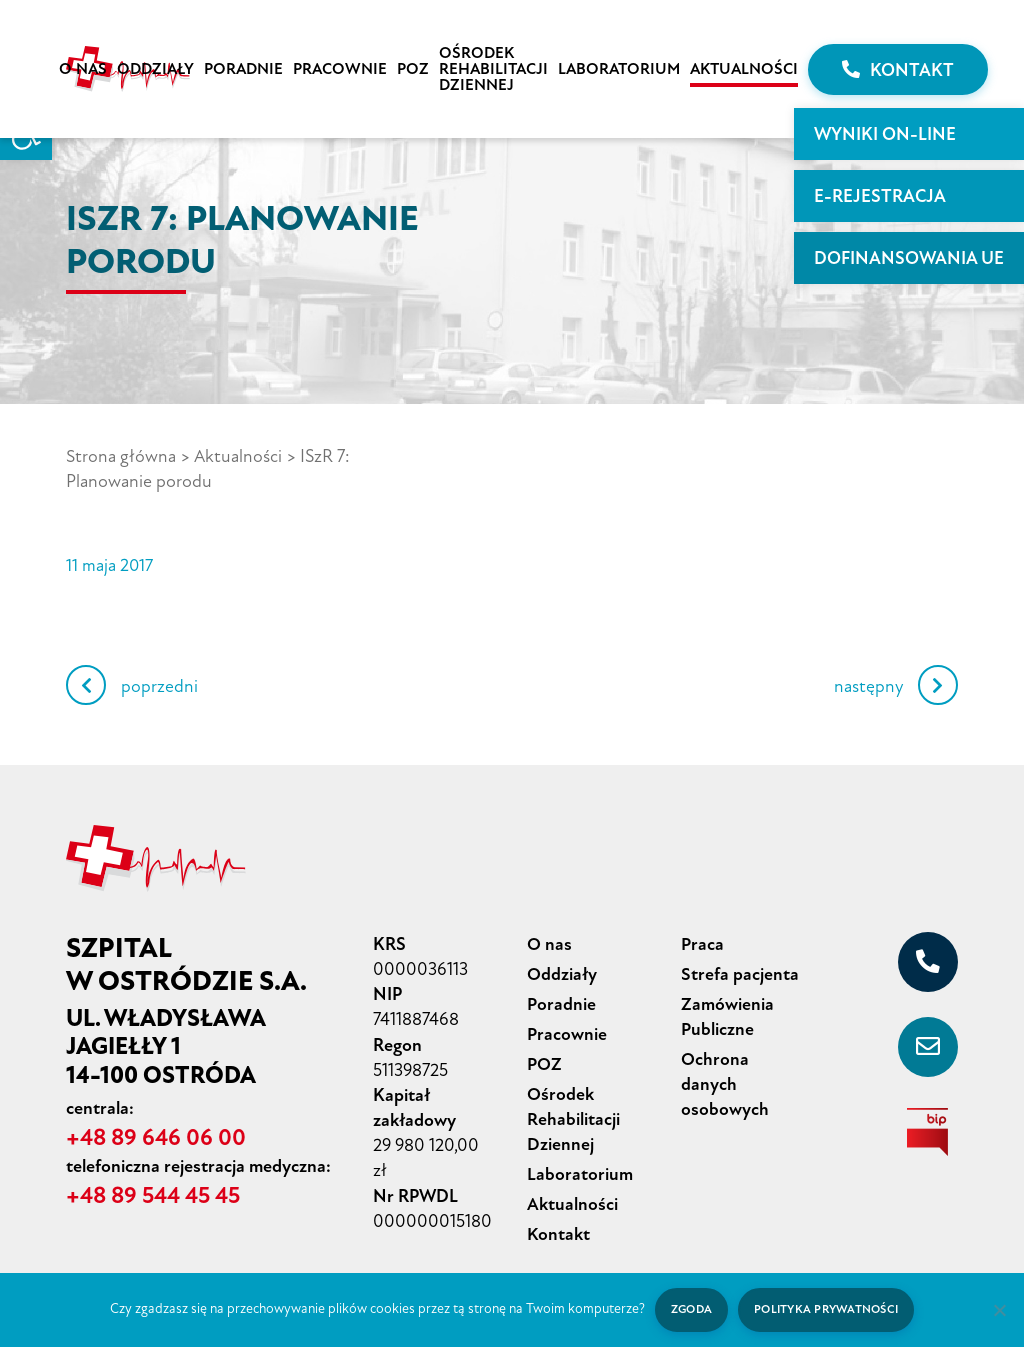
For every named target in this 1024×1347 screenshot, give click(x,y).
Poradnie (243, 69)
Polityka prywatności (827, 1309)
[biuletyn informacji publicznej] (928, 1130)
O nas (83, 69)
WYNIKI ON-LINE (885, 134)
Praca (702, 942)
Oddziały (155, 69)
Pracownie (340, 69)
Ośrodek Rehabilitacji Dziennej (493, 69)
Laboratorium (619, 69)
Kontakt (898, 70)
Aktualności (744, 69)
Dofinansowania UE (909, 258)
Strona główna (121, 456)
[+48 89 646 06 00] (928, 960)
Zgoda (689, 1309)
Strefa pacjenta (740, 971)
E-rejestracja (880, 196)
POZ (413, 69)
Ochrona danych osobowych (725, 1077)
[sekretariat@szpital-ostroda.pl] (928, 1045)
